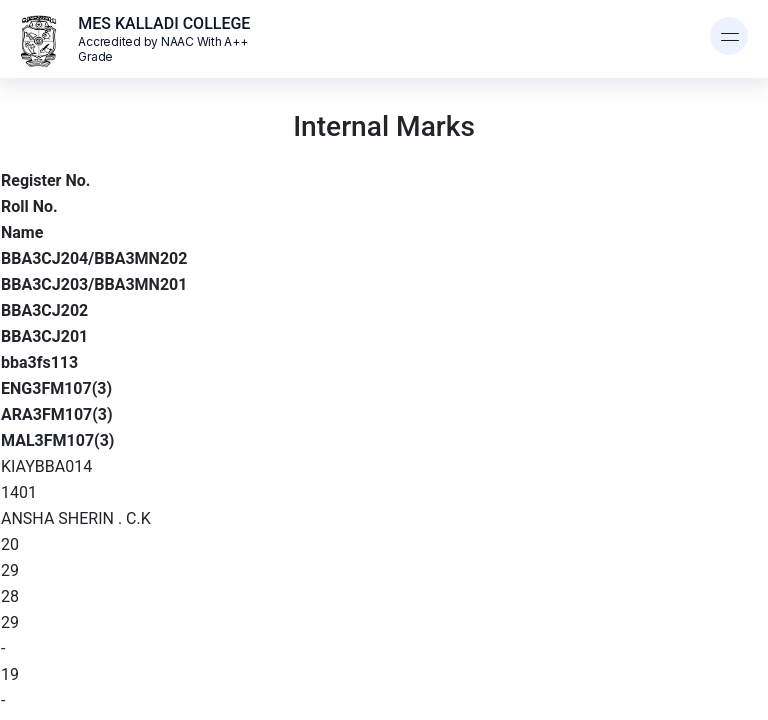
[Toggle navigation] (729, 36)
